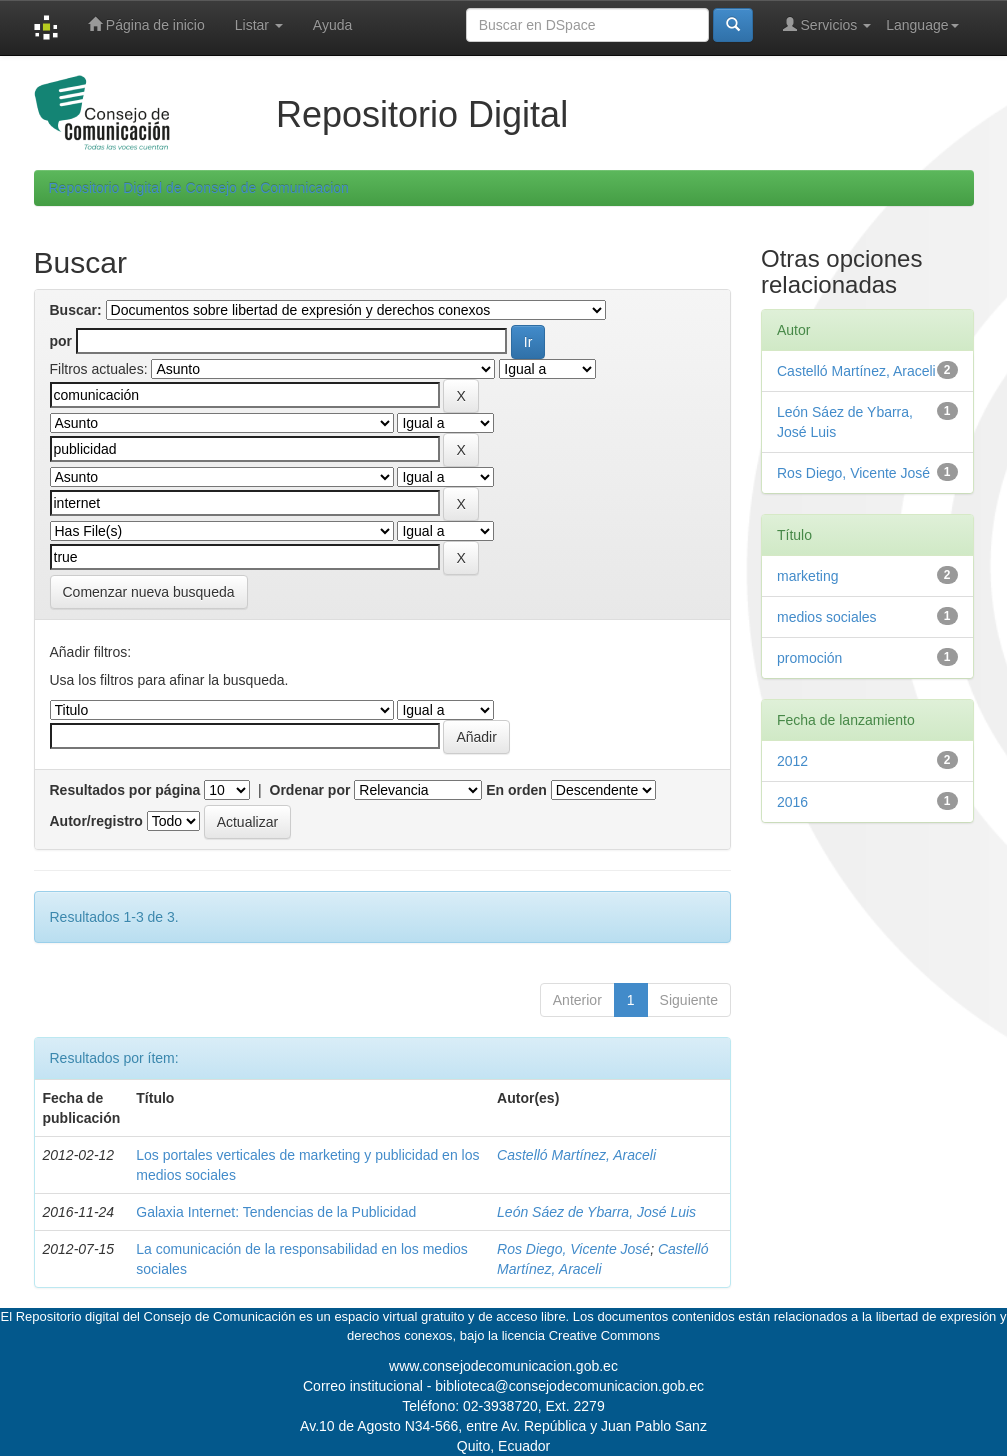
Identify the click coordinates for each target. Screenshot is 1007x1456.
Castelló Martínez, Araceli (576, 1155)
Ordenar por (310, 790)
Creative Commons (604, 1335)
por (61, 341)
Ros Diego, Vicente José (573, 1249)
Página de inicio (146, 24)
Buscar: (76, 310)
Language (922, 25)
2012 (792, 761)
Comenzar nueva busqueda (149, 592)
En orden (516, 790)
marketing (807, 576)
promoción (809, 658)
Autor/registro (96, 821)
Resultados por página (125, 790)
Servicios (827, 24)
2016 (792, 802)
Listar (259, 25)
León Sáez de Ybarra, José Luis (596, 1212)
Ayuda (332, 25)
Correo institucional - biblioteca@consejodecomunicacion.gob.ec (503, 1386)
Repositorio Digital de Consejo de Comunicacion (199, 188)
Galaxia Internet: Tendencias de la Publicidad (276, 1212)
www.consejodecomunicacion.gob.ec (503, 1366)
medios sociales (827, 617)
